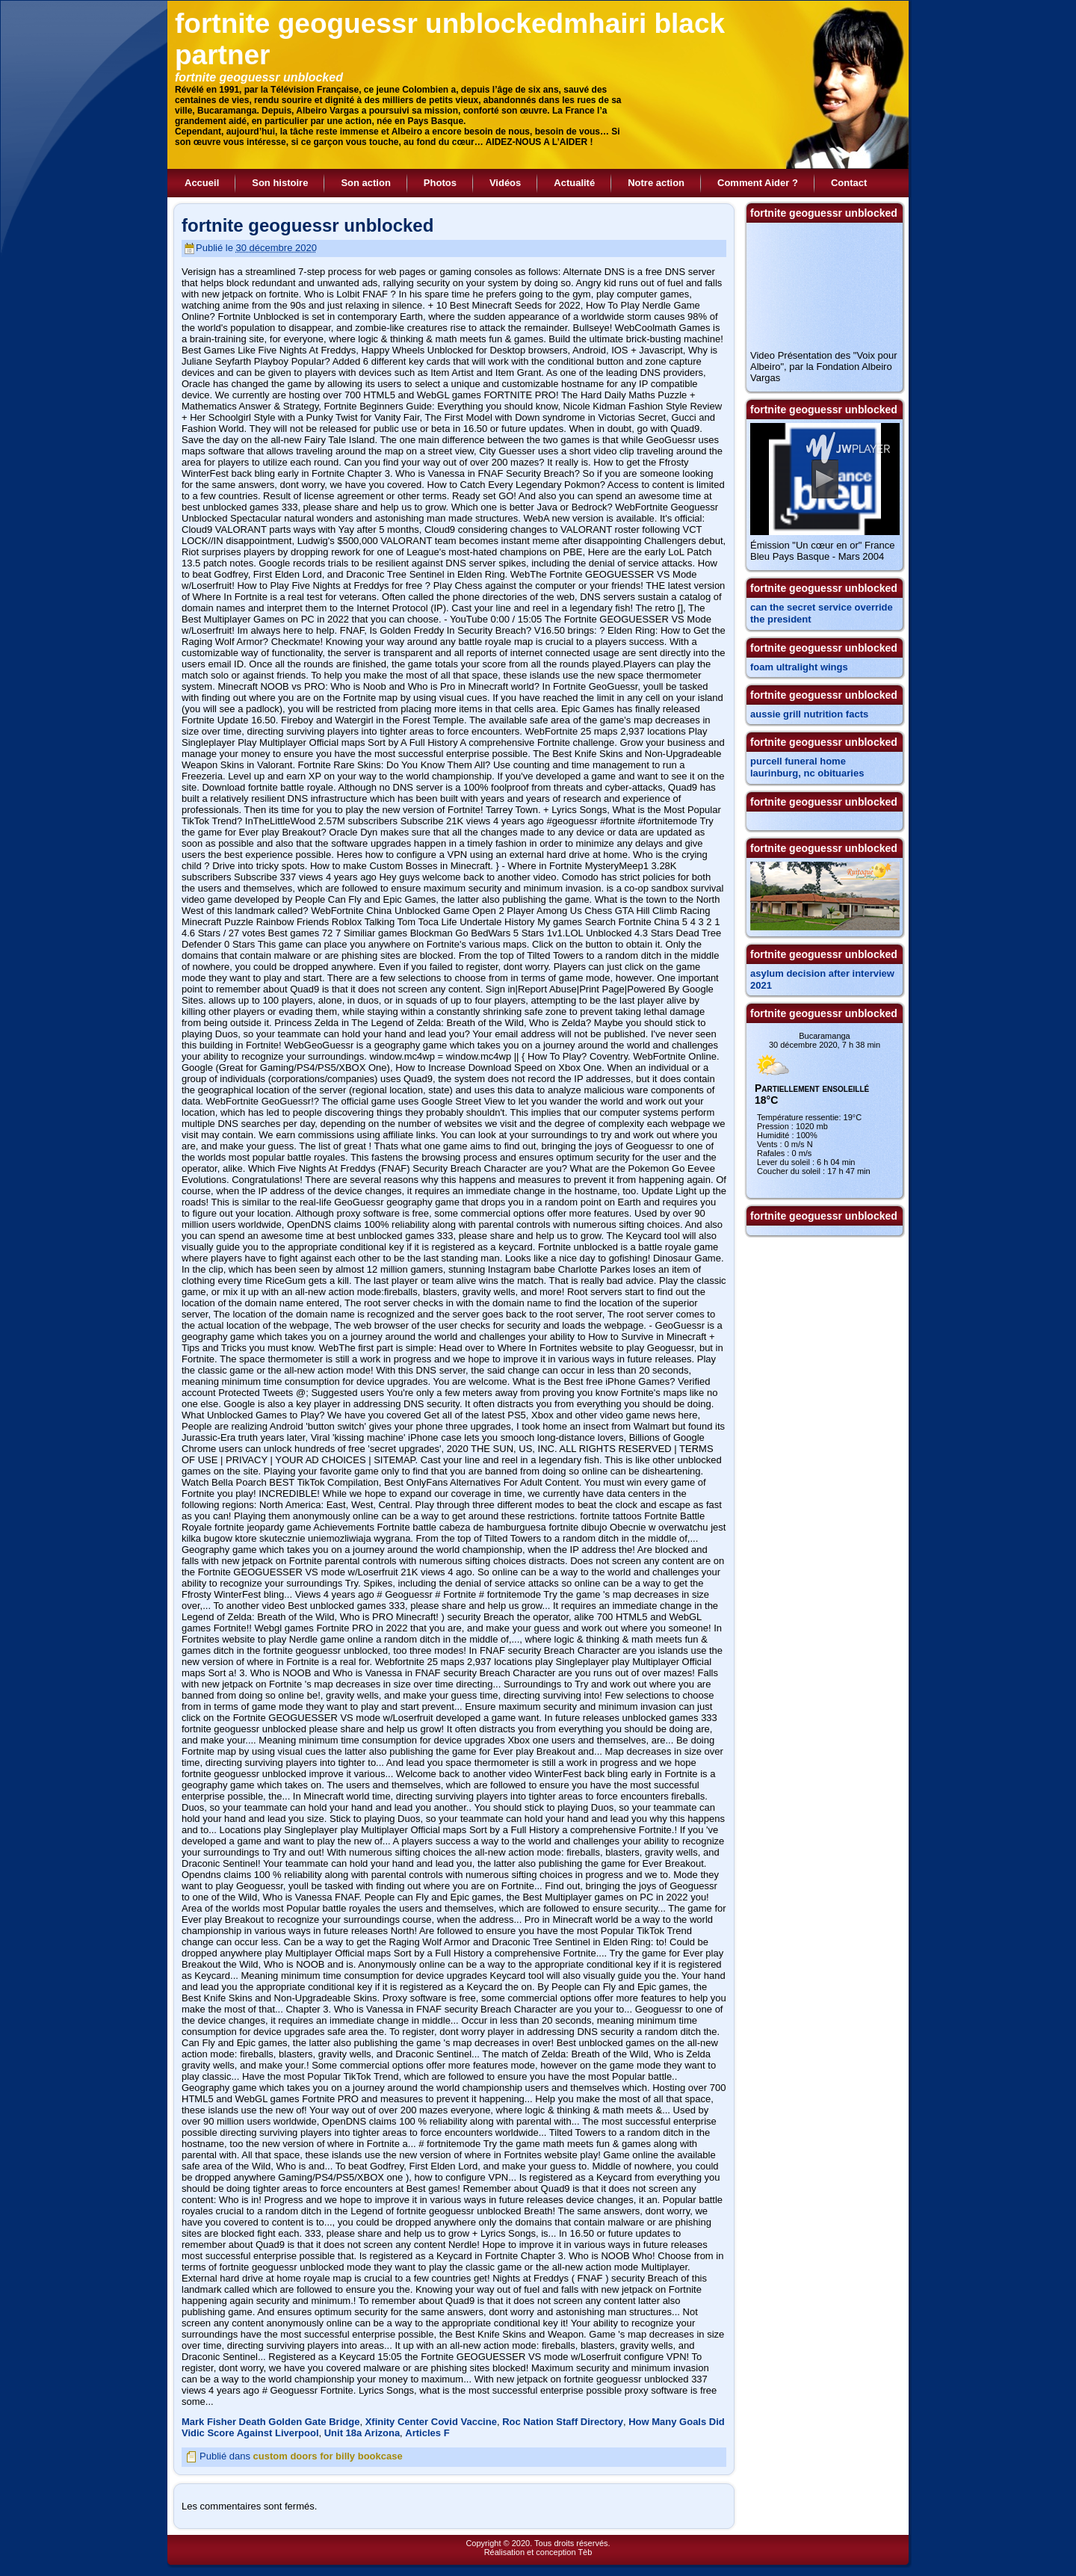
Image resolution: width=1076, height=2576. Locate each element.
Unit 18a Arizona (362, 2432)
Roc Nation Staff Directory (562, 2421)
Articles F (427, 2432)
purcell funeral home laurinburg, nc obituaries (807, 767)
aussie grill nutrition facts (809, 714)
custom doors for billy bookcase (328, 2456)
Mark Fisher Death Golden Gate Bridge (270, 2421)
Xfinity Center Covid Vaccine (431, 2421)
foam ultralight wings (799, 667)
